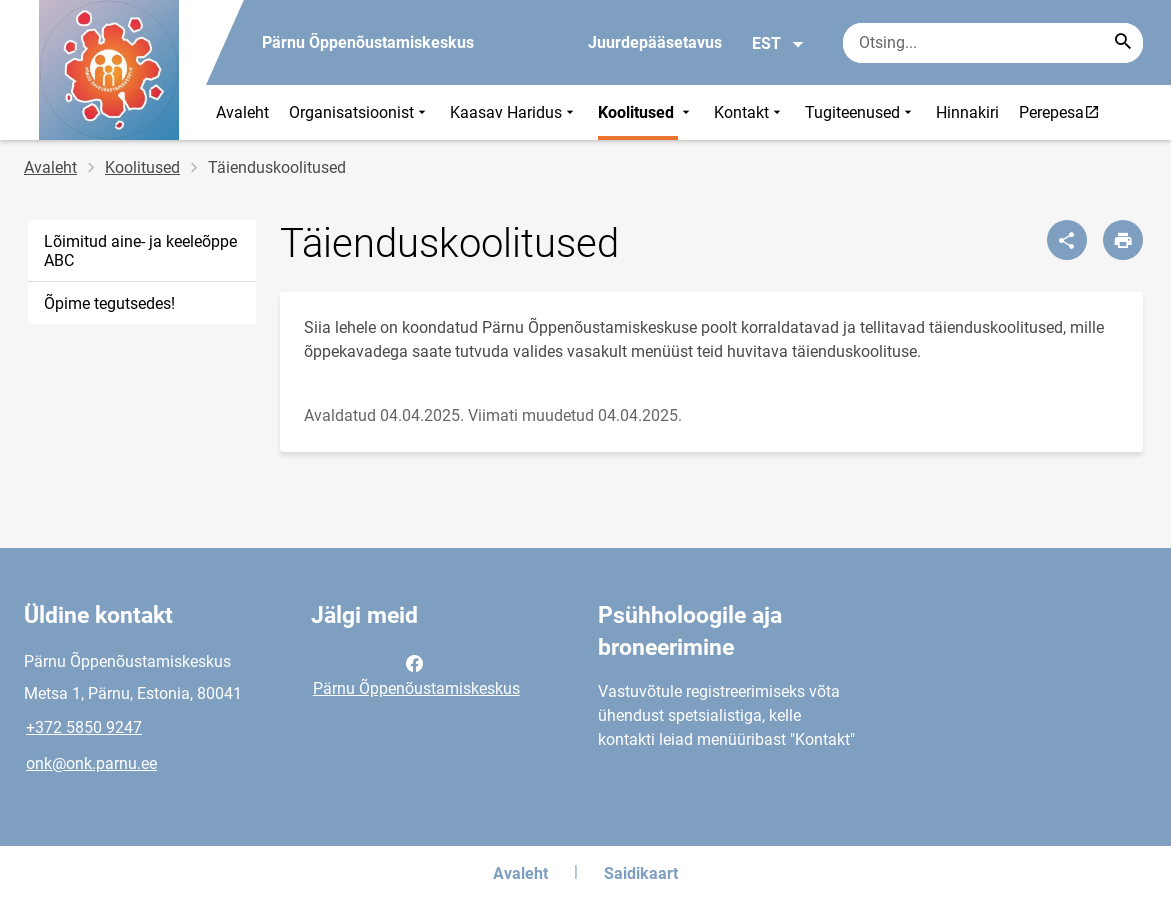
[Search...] (1123, 43)
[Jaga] (1067, 240)
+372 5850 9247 (84, 727)
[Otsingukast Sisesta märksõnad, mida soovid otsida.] (993, 43)
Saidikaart (641, 873)
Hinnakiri (967, 112)
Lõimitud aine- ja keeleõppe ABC (140, 251)
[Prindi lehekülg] (1123, 240)
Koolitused (646, 112)
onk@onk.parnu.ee (91, 763)
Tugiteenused (860, 112)
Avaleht (242, 112)
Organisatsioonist (359, 112)
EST (778, 44)
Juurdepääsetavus (655, 42)
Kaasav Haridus (514, 112)
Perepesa (1064, 112)
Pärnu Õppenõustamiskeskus (416, 674)
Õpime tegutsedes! (109, 303)
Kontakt (749, 112)
